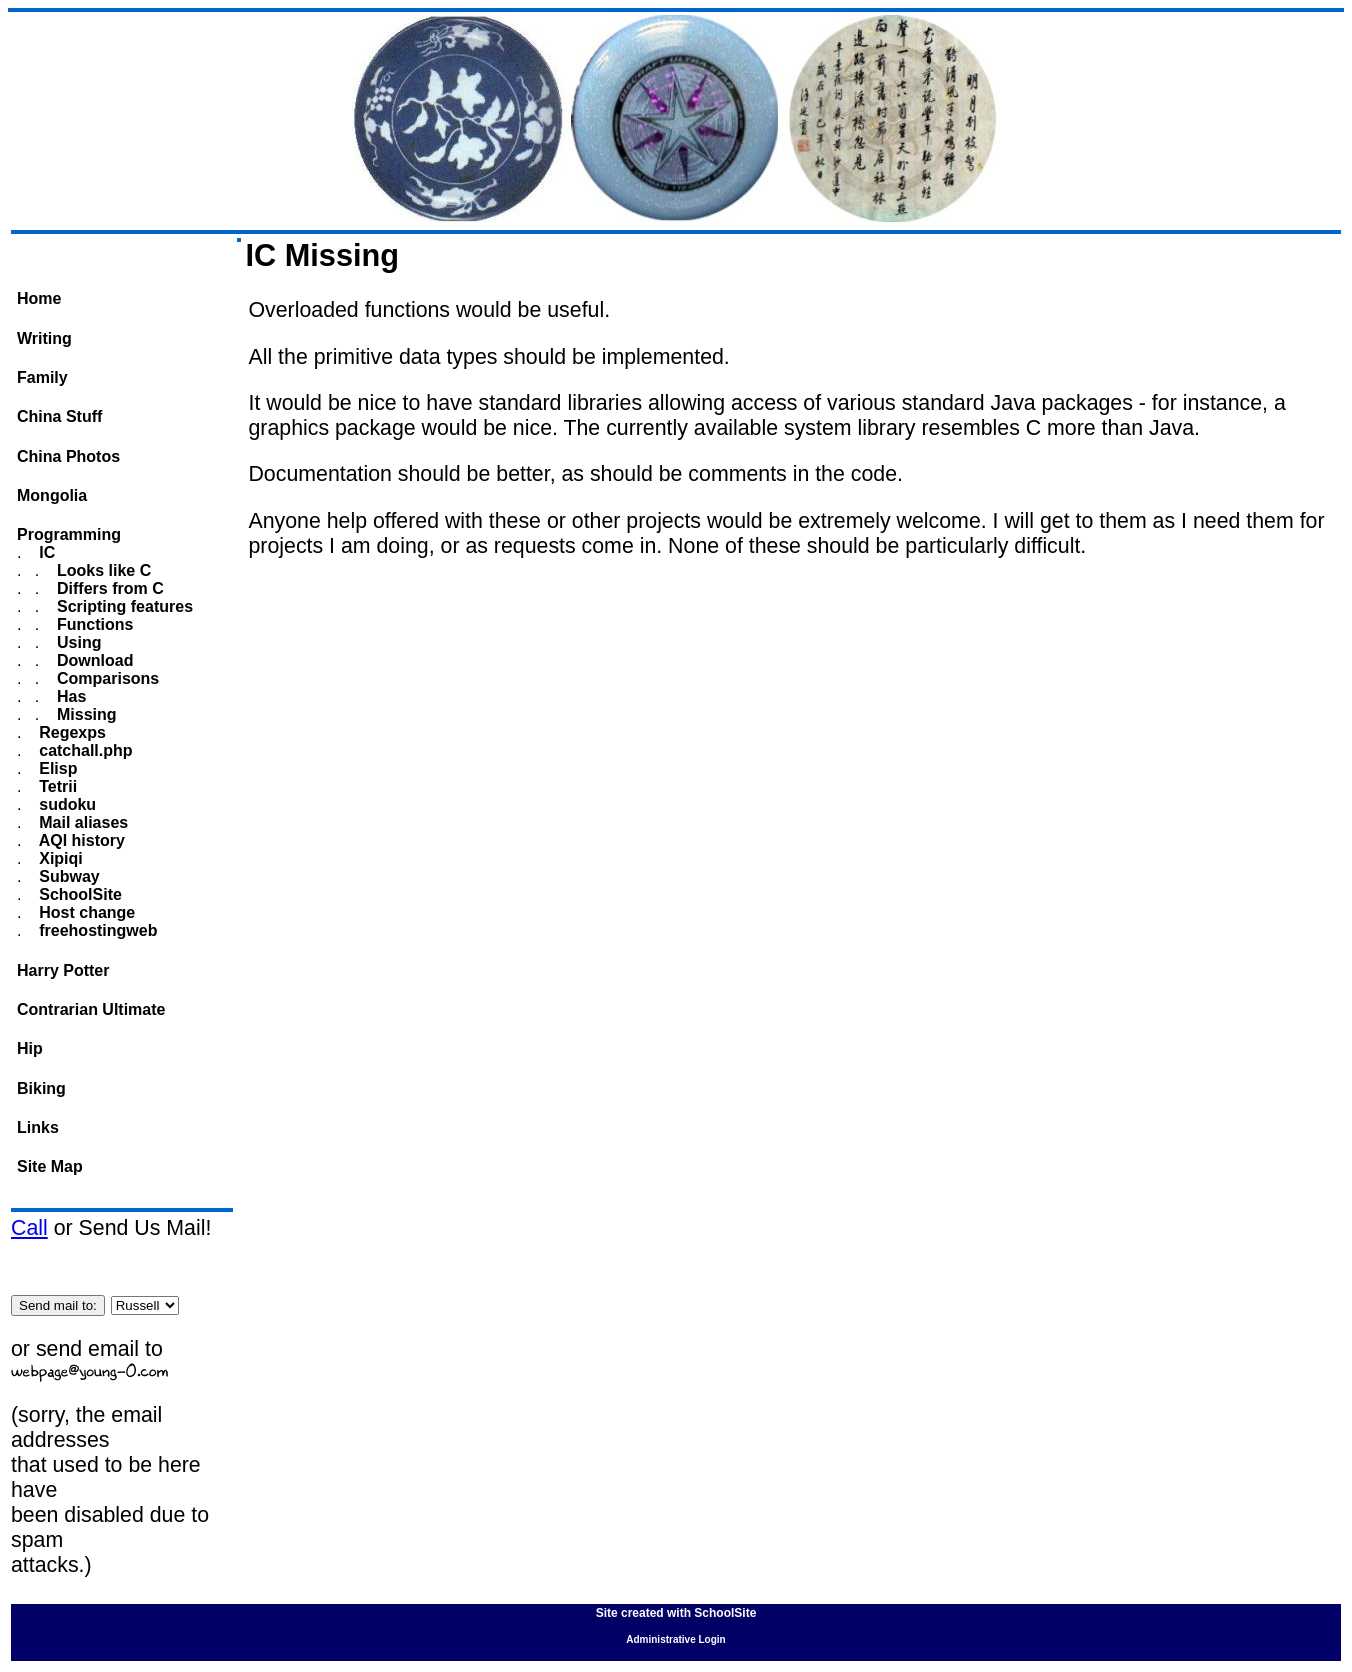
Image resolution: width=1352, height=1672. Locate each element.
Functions (93, 624)
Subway (67, 876)
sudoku (65, 804)
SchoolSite (78, 894)
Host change (85, 912)
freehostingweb (96, 930)
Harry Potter (63, 970)
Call (29, 1228)
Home (39, 298)
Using (77, 642)
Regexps (70, 732)
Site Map (50, 1166)
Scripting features (123, 606)
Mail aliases (81, 822)
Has (70, 696)
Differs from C (108, 588)
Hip (30, 1048)
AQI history (80, 840)
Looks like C (102, 570)
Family (42, 377)
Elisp (56, 768)
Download (93, 660)
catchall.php (84, 750)
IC (45, 552)
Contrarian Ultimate (91, 1009)
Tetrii (56, 786)
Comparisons (106, 678)
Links (38, 1127)
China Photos (68, 456)
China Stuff (59, 416)
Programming (69, 534)
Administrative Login (675, 1639)
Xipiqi (59, 858)
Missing (85, 714)
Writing (44, 338)
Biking (41, 1088)
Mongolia (52, 495)
